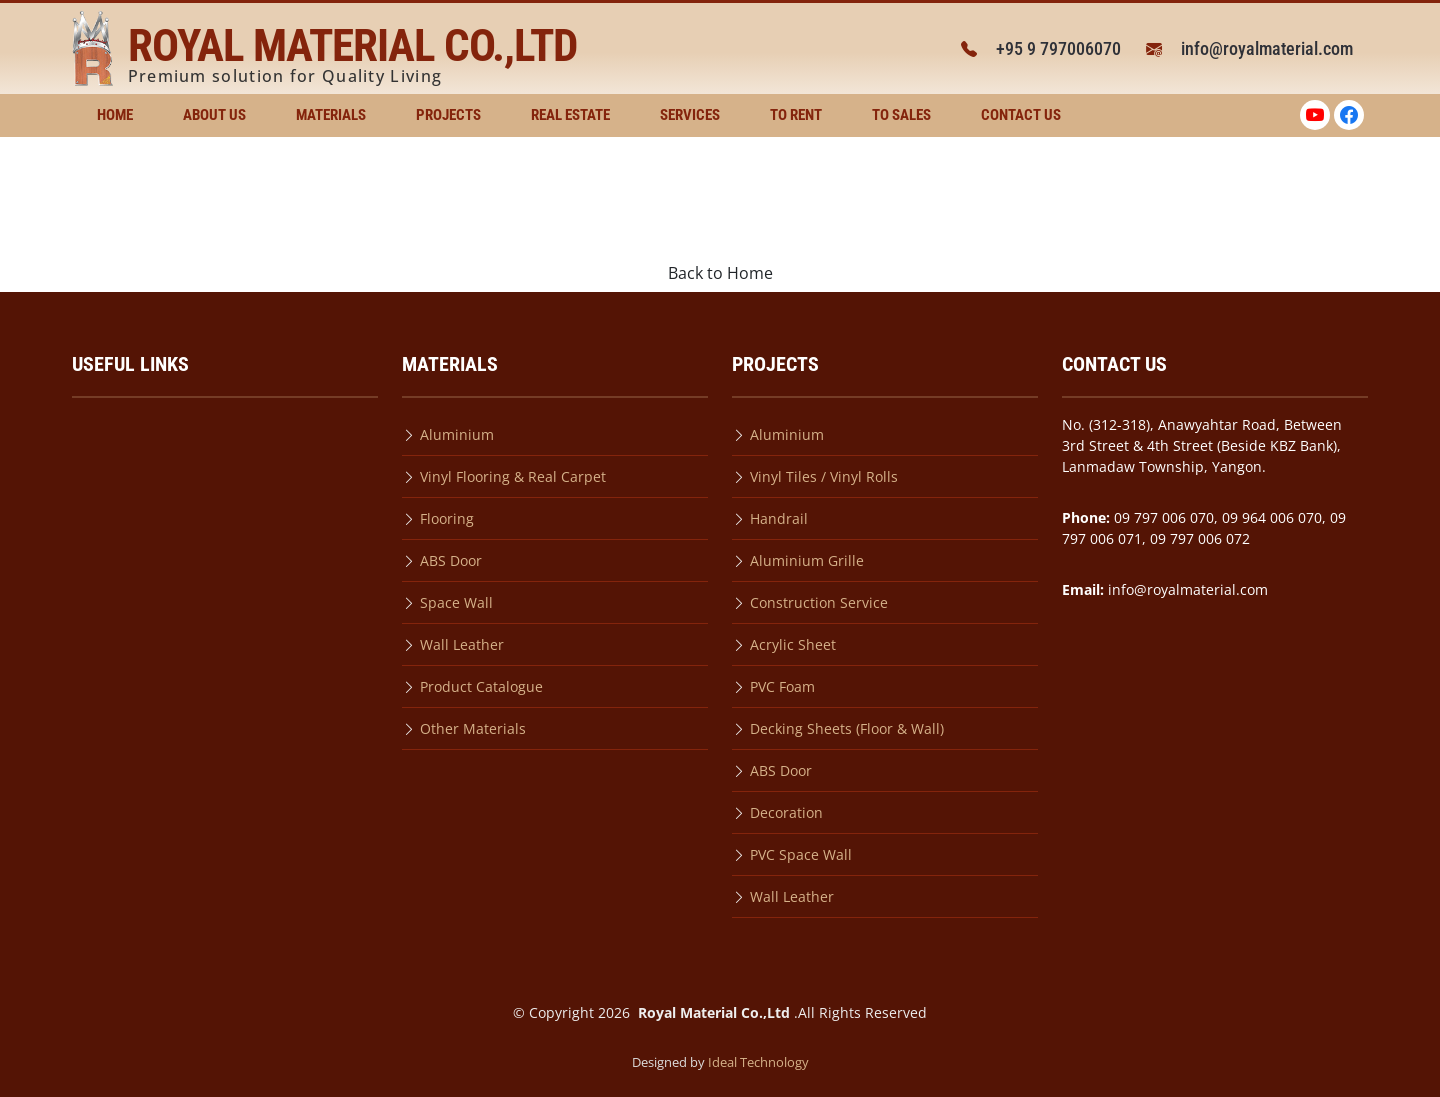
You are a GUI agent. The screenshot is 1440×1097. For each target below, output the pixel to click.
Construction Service (819, 602)
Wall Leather (462, 644)
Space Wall (456, 602)
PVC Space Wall (801, 854)
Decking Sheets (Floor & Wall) (847, 728)
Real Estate (570, 115)
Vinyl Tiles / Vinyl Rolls (824, 476)
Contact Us (1021, 115)
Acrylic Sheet (793, 644)
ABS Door (451, 560)
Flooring (447, 518)
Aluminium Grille (807, 560)
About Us (214, 115)
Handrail (779, 518)
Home (115, 115)
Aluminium (457, 434)
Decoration (786, 812)
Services (690, 115)
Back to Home (720, 273)
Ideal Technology (758, 1062)
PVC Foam (782, 686)
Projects (448, 115)
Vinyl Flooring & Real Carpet (513, 476)
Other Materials (473, 728)
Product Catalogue (481, 686)
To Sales (901, 115)
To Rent (796, 115)
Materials (331, 115)
